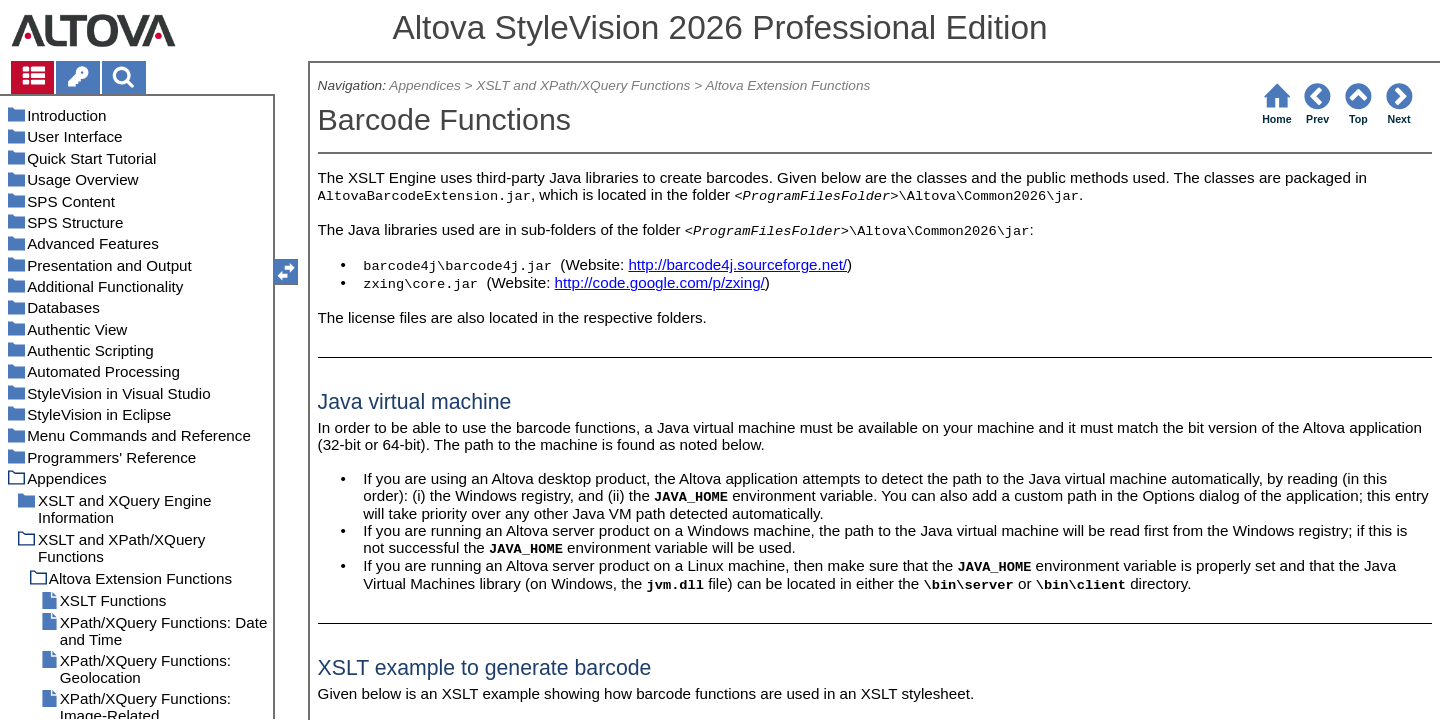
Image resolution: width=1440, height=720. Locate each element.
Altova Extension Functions (787, 85)
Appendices (424, 85)
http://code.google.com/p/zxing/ (660, 282)
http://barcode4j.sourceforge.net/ (737, 264)
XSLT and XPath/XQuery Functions (583, 85)
